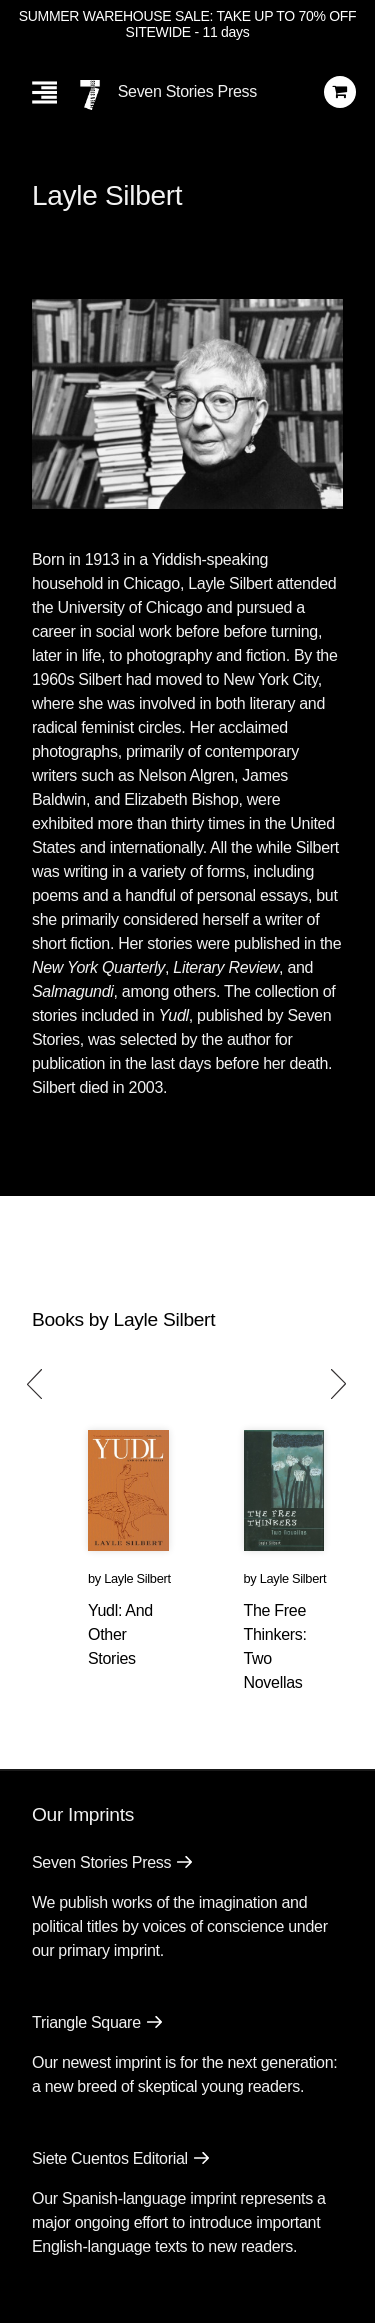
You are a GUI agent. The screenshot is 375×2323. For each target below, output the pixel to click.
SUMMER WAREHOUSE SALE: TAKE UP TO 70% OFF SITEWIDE (188, 24)
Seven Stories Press (187, 91)
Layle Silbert (137, 1578)
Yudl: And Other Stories (120, 1634)
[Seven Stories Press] (90, 95)
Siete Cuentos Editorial (110, 2158)
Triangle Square (86, 2022)
